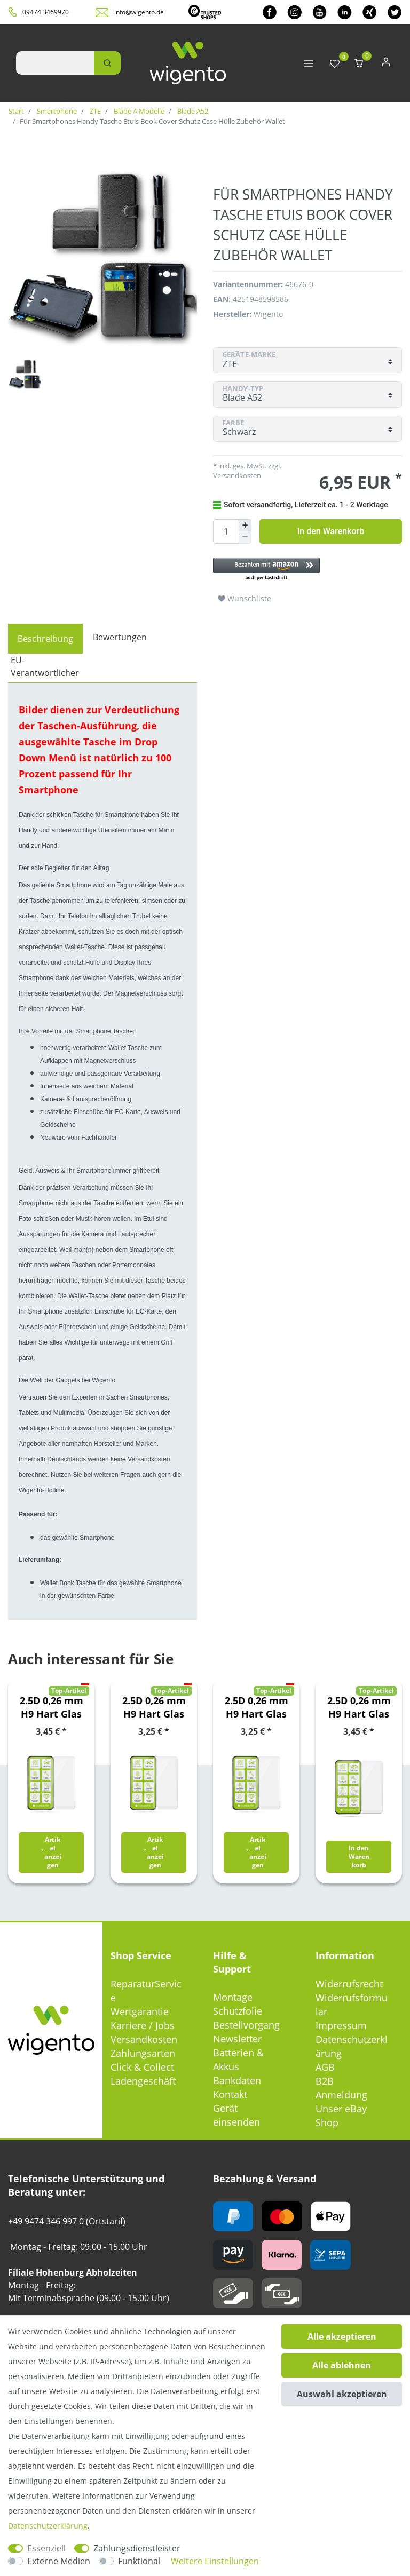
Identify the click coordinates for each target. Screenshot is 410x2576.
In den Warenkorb (330, 531)
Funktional (139, 2561)
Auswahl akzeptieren (342, 2394)
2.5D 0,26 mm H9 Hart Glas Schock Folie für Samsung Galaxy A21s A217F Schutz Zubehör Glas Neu (154, 1707)
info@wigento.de (139, 12)
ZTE (94, 111)
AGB (325, 2067)
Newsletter (237, 2038)
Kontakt (230, 2094)
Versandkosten (237, 475)
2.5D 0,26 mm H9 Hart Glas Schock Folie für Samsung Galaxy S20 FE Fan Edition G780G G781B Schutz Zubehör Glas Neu (256, 1707)
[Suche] (107, 63)
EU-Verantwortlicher (45, 666)
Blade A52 (192, 111)
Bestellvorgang (246, 2024)
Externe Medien (58, 2561)
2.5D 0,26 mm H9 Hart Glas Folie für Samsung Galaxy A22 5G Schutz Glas (51, 1707)
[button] (307, 570)
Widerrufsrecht (349, 1983)
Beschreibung (45, 639)
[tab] (45, 639)
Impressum (341, 2025)
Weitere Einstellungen (215, 2561)
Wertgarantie (140, 2011)
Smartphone (56, 111)
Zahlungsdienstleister (136, 2548)
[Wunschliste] (335, 64)
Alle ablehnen (341, 2365)
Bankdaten (237, 2080)
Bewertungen (120, 637)
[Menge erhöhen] (245, 525)
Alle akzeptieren (342, 2336)
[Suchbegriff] (55, 63)
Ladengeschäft (143, 2080)
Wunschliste (244, 598)
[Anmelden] (386, 64)
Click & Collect (142, 2067)
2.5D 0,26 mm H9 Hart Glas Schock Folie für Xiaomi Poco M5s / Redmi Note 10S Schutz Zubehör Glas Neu (359, 1707)
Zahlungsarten (143, 2053)
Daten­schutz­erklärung (48, 2526)
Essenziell (46, 2548)
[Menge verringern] (245, 537)
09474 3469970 (45, 12)
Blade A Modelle (138, 111)
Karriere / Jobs (143, 2025)
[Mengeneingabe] (226, 531)
